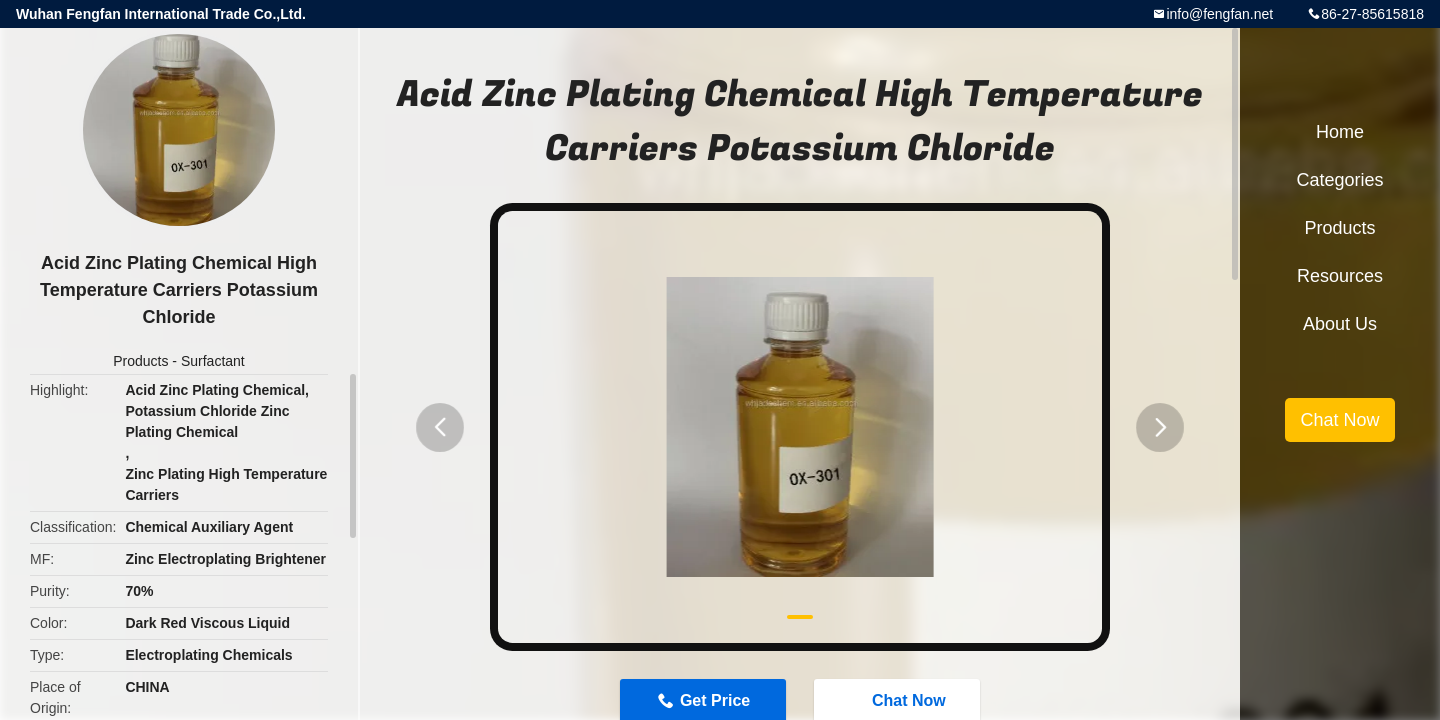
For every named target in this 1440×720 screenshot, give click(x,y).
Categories (1339, 180)
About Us (1340, 324)
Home (1340, 132)
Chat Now (1339, 420)
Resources (1340, 276)
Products (140, 361)
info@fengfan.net (1219, 14)
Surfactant (213, 361)
